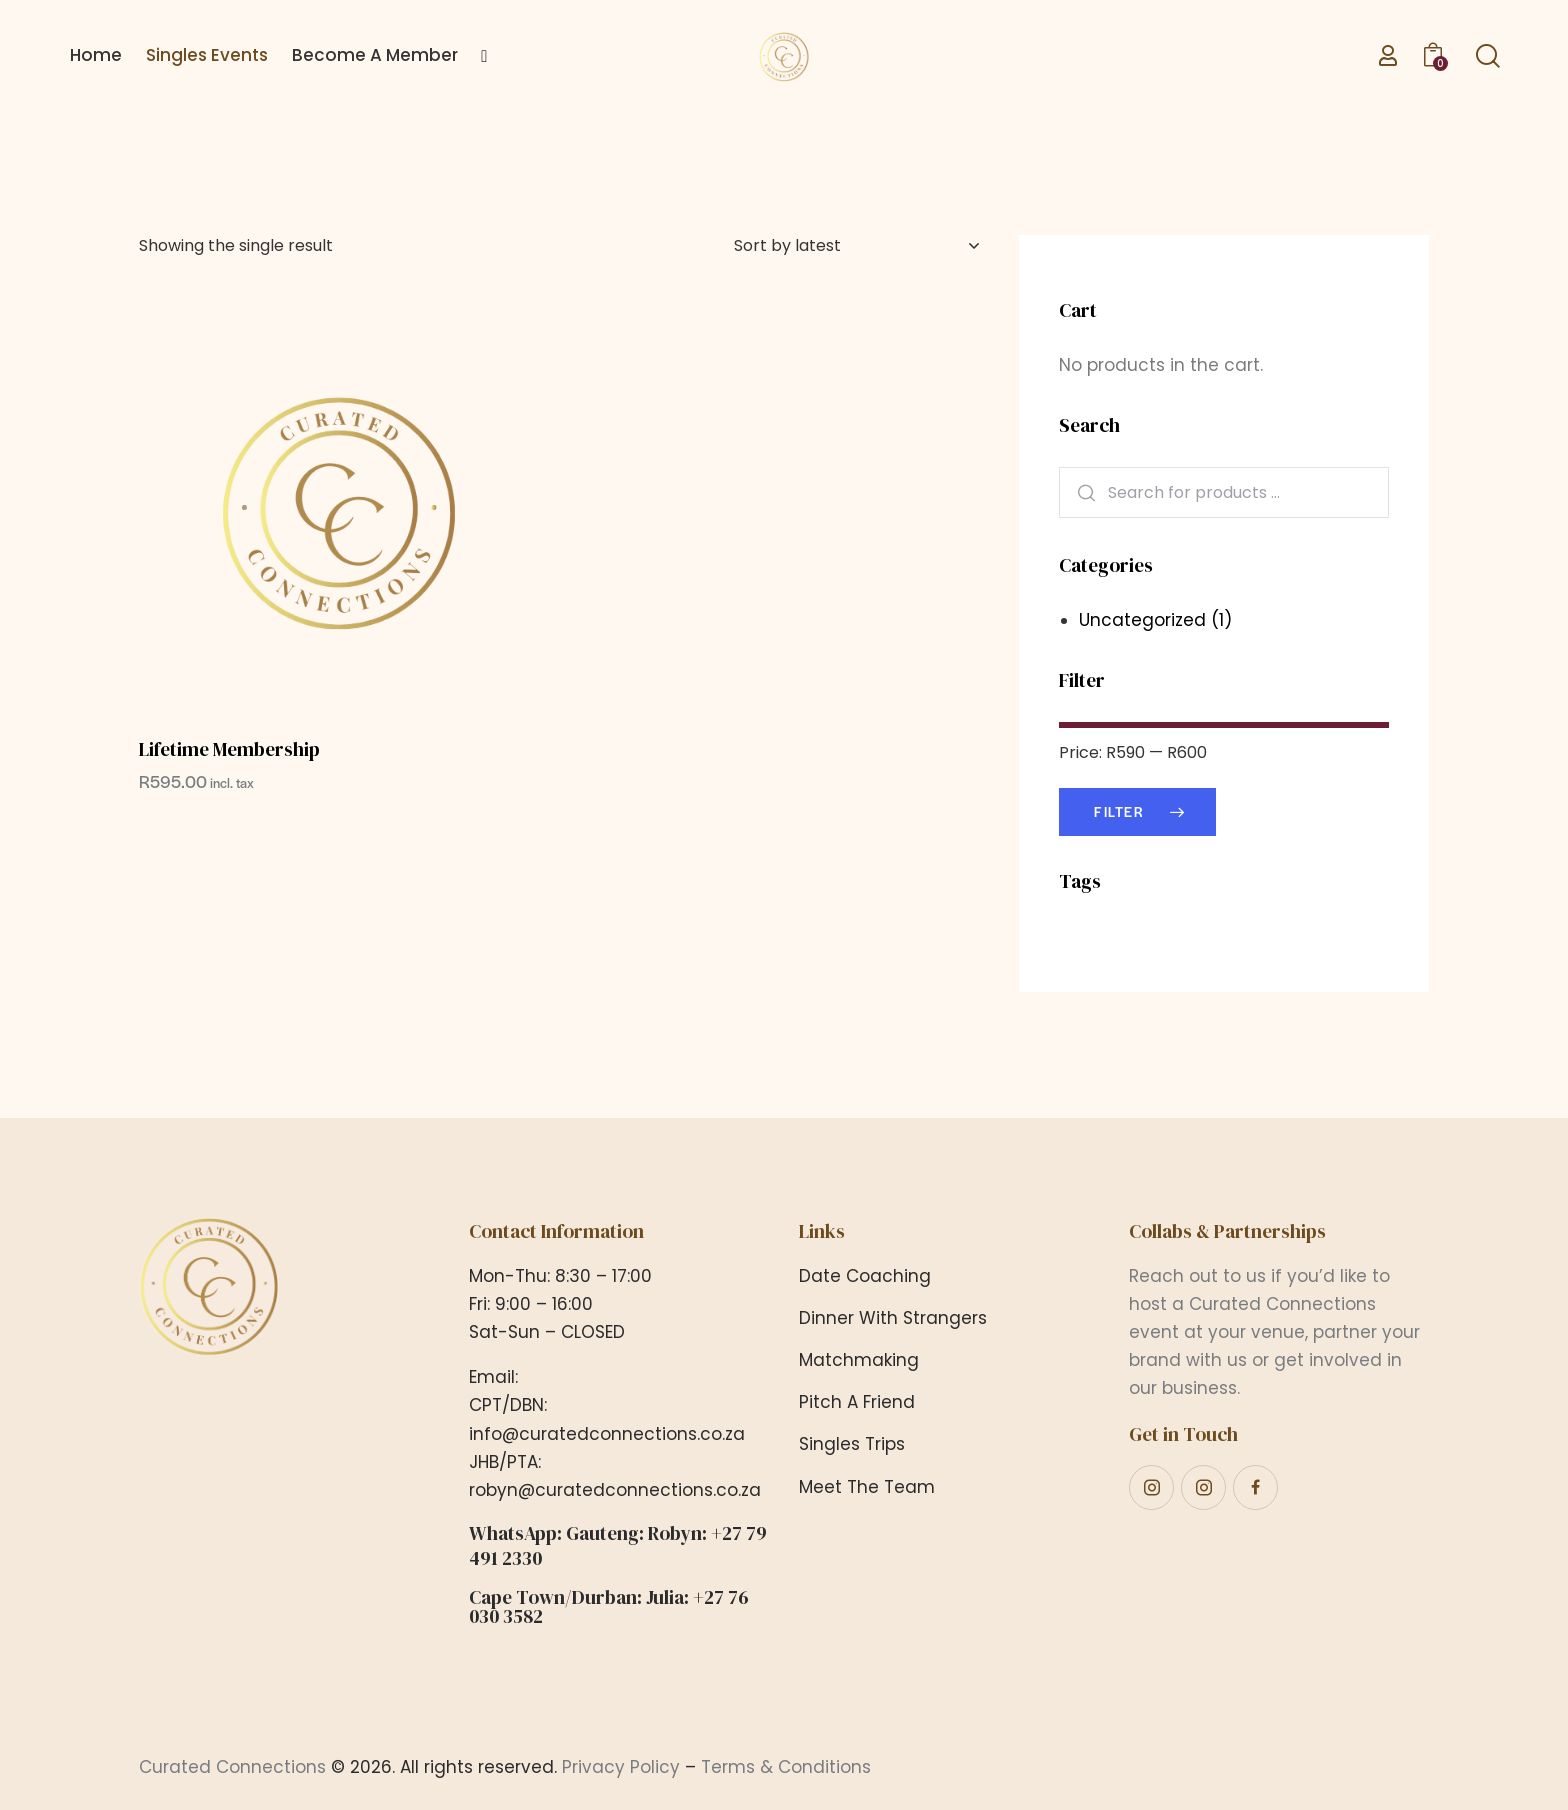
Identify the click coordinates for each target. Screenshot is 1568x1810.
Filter (1119, 811)
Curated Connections (232, 1767)
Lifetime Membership (229, 749)
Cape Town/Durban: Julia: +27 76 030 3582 (609, 1607)
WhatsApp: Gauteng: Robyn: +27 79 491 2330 (618, 1546)
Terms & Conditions (786, 1767)
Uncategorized (1142, 620)
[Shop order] (856, 246)
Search (1080, 492)
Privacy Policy (621, 1767)
